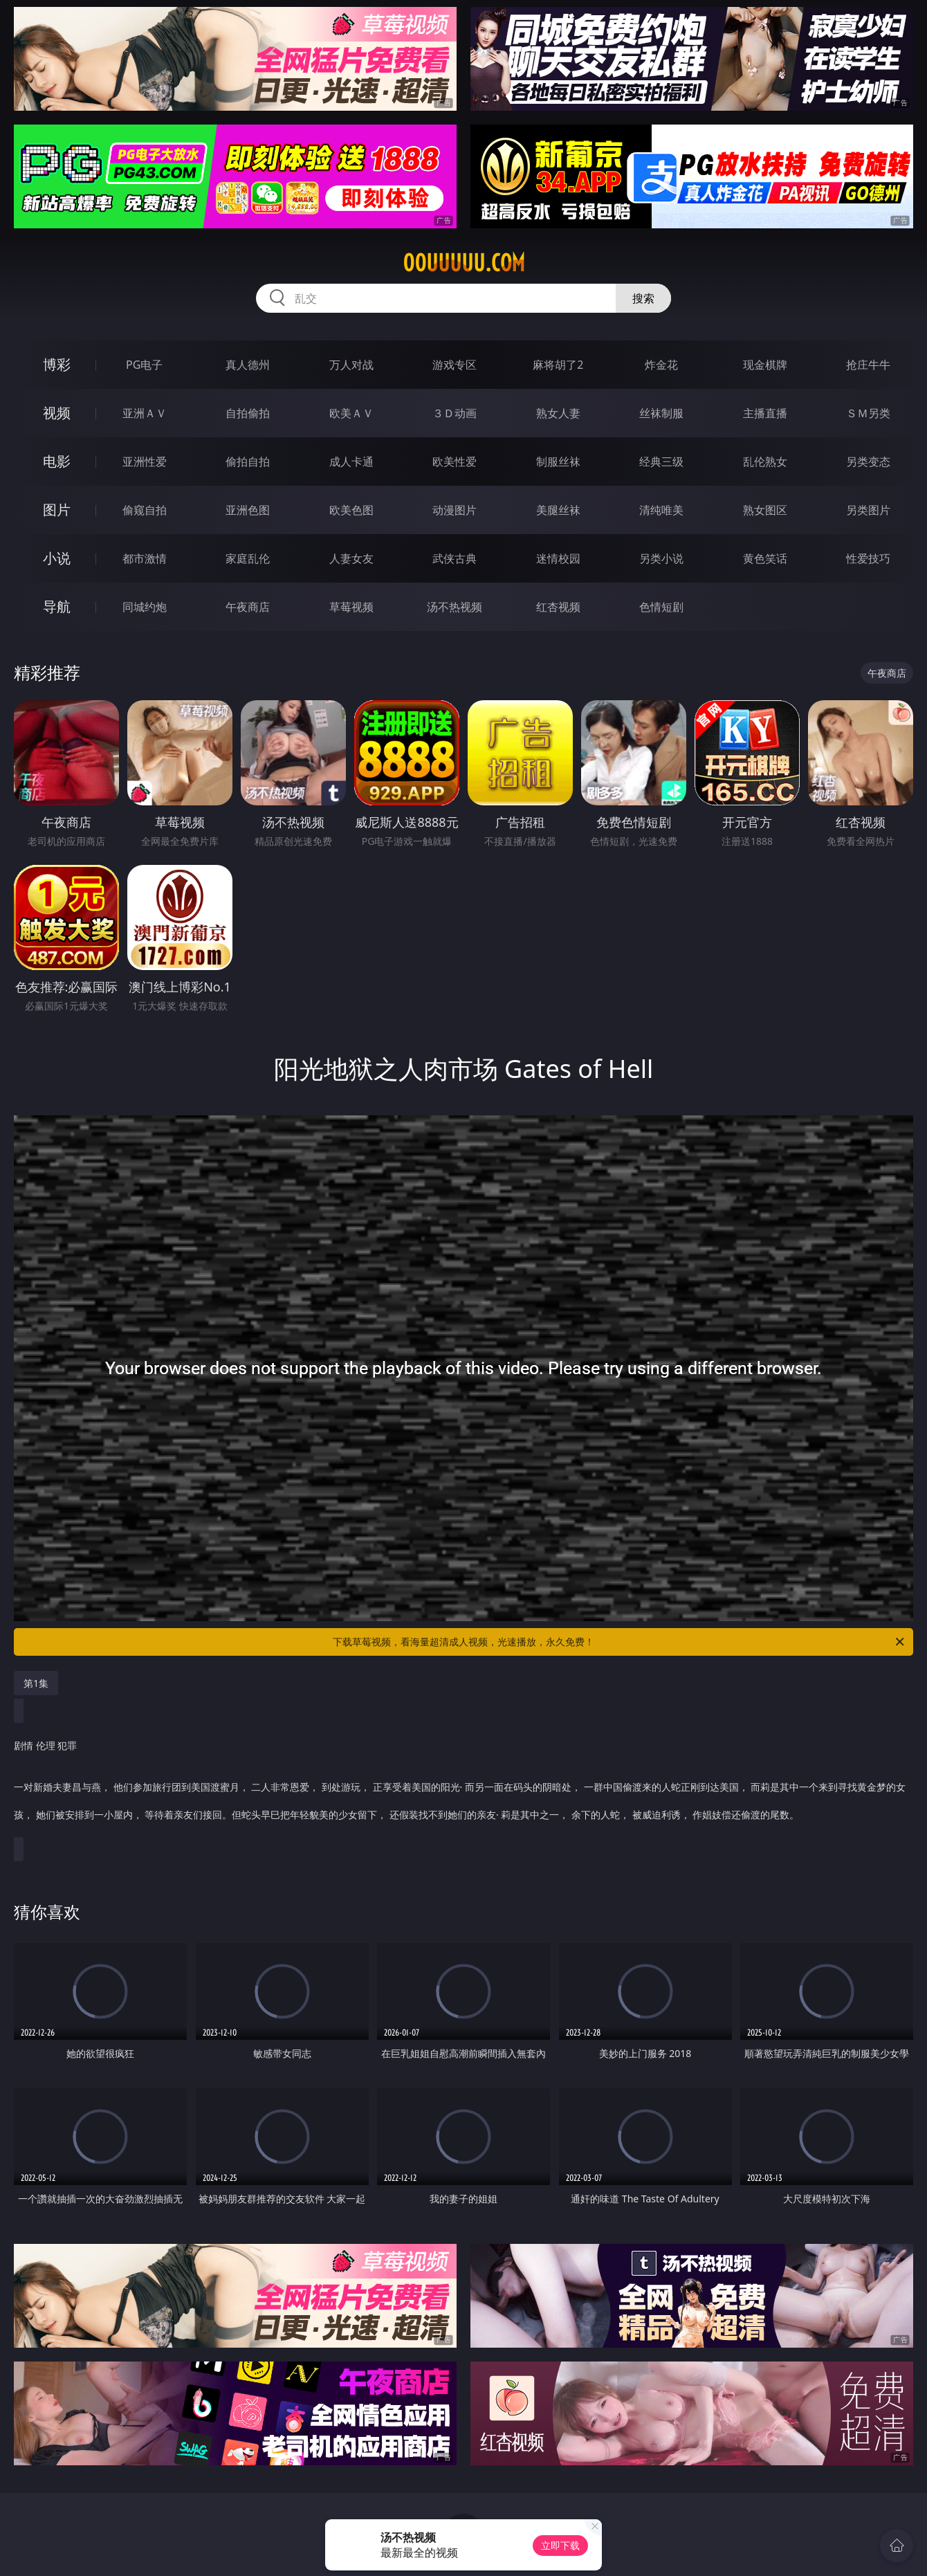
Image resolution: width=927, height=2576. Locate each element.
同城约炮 (144, 606)
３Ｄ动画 (454, 413)
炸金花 (661, 364)
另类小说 (661, 558)
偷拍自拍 (248, 461)
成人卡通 (351, 461)
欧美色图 (351, 510)
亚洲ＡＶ (144, 413)
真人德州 (248, 364)
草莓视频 (351, 606)
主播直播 (765, 413)
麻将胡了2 (558, 364)
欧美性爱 (454, 461)
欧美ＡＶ (351, 413)
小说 (57, 558)
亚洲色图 (248, 510)
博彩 (57, 364)
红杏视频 (558, 606)
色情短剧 (661, 606)
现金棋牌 (765, 364)
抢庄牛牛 (868, 364)
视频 (57, 412)
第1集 (36, 1683)
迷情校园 (558, 558)
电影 (57, 461)
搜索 (643, 298)
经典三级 (661, 461)
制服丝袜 (558, 461)
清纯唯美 (661, 510)
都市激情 (144, 558)
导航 (57, 606)
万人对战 (351, 364)
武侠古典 (454, 558)
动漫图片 (454, 510)
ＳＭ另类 (868, 413)
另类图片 (868, 510)
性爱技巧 (868, 558)
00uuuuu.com (464, 263)
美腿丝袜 (558, 510)
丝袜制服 (661, 413)
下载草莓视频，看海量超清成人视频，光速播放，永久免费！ (619, 1642)
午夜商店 (248, 606)
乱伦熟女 (765, 461)
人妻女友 (351, 558)
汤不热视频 (454, 606)
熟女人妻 (558, 413)
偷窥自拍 (144, 510)
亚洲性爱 (144, 461)
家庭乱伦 (248, 558)
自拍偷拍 (248, 413)
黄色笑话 (765, 558)
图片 (57, 509)
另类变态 (868, 461)
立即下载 (560, 2545)
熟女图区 (765, 510)
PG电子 (144, 364)
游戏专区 (454, 364)
